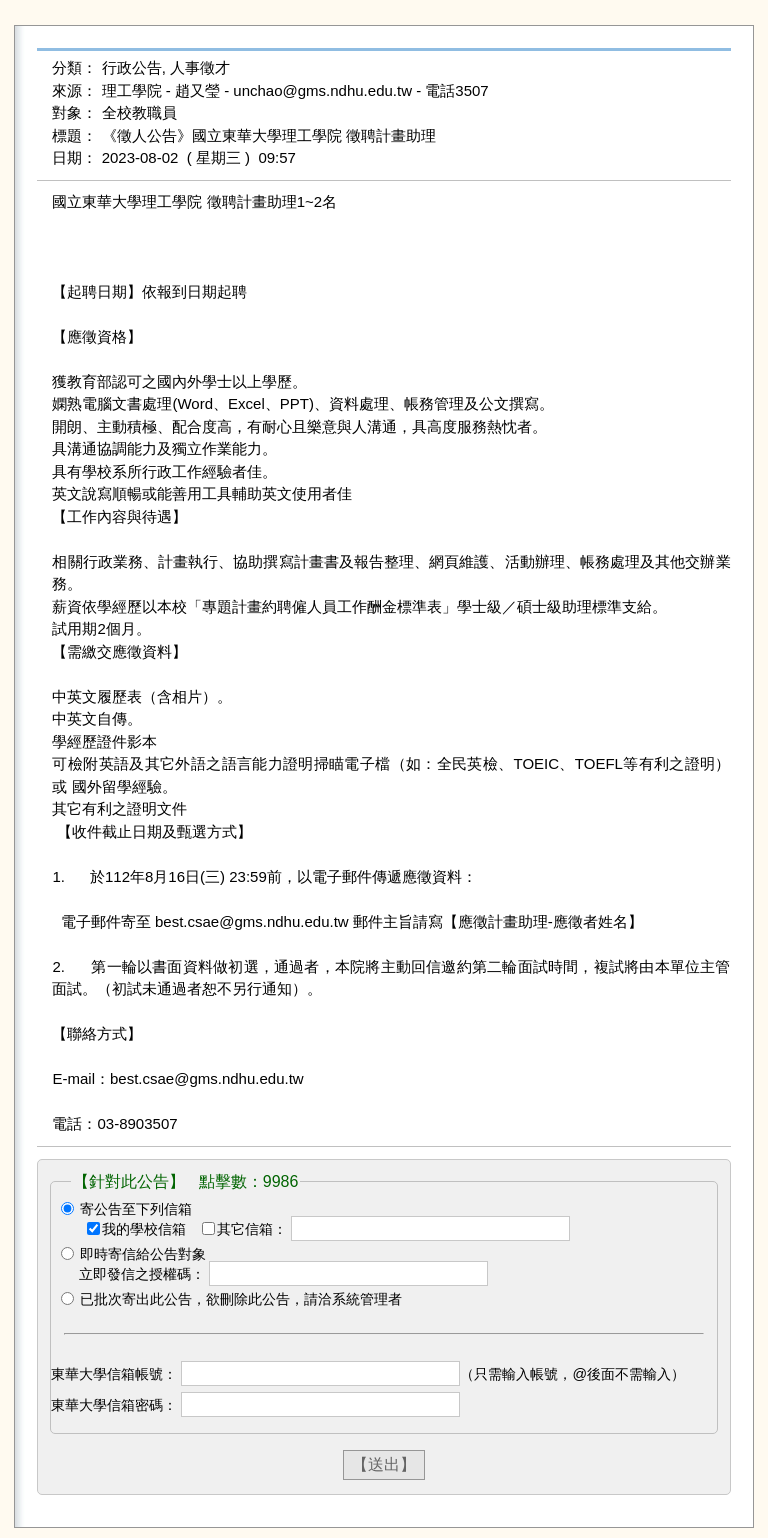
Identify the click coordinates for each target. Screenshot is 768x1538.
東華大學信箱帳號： (114, 1374)
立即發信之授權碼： (142, 1274)
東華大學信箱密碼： (114, 1405)
